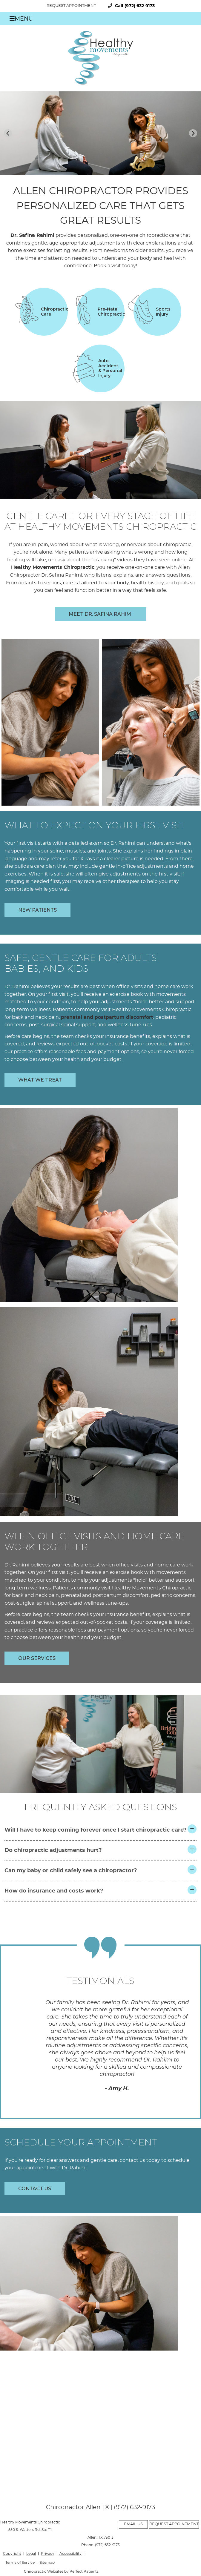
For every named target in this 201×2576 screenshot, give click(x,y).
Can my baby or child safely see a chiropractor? (70, 1870)
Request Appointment (71, 6)
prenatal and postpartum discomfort (107, 1017)
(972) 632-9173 (140, 6)
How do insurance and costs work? (53, 1891)
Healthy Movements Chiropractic (52, 567)
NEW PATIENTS (37, 910)
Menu (21, 19)
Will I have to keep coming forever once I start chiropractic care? (95, 1830)
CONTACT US (34, 2188)
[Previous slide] (8, 133)
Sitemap (47, 2562)
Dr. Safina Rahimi (32, 235)
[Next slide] (193, 133)
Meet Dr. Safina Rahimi (101, 614)
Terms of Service (20, 2562)
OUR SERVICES (37, 1658)
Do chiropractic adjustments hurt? (53, 1850)
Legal (31, 2553)
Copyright (12, 2553)
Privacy (47, 2553)
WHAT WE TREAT (40, 1080)
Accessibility (70, 2553)
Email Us (133, 2524)
